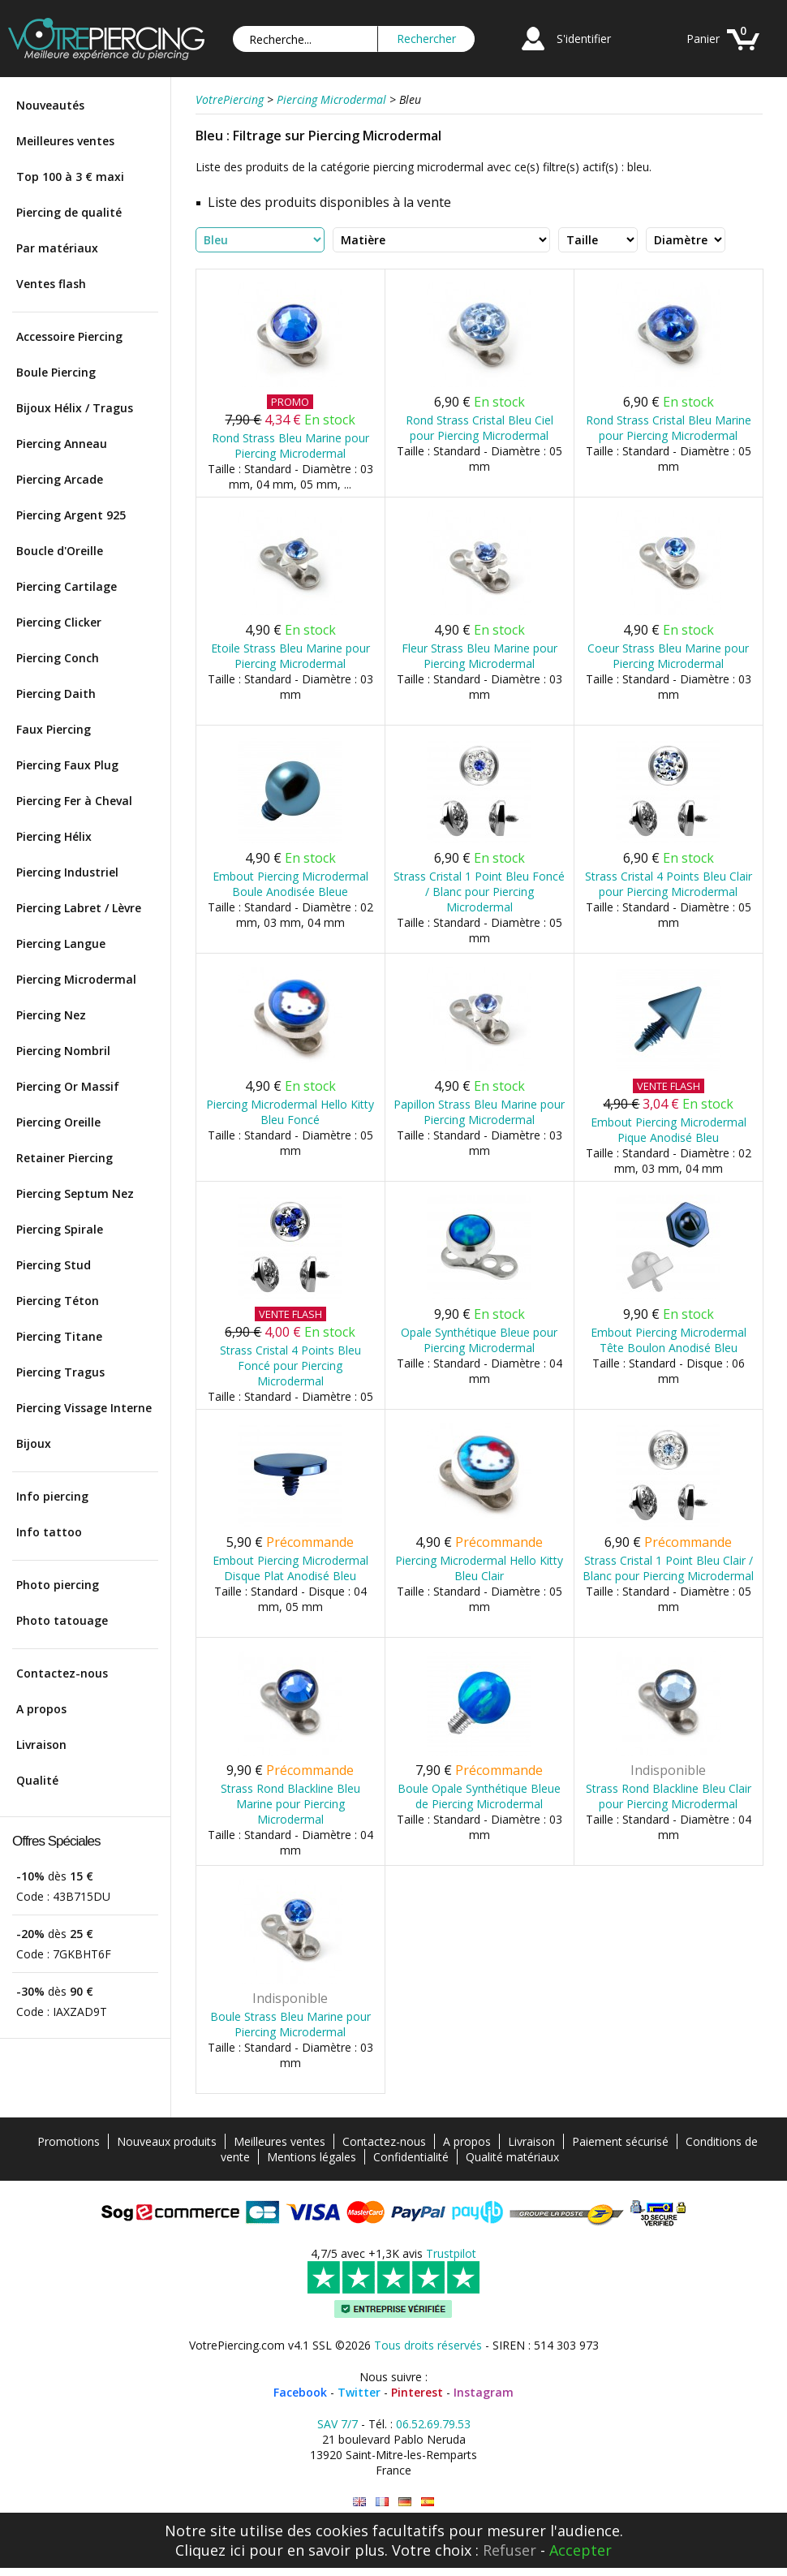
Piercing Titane (59, 1336)
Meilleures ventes (65, 141)
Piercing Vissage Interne (84, 1407)
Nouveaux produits (167, 2141)
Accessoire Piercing (69, 336)
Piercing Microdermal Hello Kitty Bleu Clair (479, 1568)
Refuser (509, 2550)
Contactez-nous (62, 1673)
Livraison (41, 1744)
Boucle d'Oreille (59, 550)
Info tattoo (49, 1532)
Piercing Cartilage (66, 586)
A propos (41, 1709)
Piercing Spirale (59, 1229)
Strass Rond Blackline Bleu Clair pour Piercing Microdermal (668, 1796)
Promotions (68, 2141)
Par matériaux (57, 248)
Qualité (37, 1780)
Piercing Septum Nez (75, 1193)
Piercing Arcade (59, 479)
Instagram (484, 2392)
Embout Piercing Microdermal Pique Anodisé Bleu (668, 1129)
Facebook (300, 2392)
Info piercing (52, 1496)
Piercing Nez (51, 1015)
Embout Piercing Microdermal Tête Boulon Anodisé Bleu (668, 1340)
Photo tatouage (62, 1620)
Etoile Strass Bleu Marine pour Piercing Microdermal (290, 655)
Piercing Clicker (58, 622)
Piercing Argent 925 (71, 515)
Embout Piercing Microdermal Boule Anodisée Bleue (290, 883)
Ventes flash (51, 283)
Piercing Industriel (67, 872)
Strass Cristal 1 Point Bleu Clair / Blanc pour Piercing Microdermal (668, 1568)
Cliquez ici (210, 2550)
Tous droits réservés (428, 2345)
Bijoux (33, 1443)
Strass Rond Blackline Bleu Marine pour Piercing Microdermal (290, 1804)
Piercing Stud (53, 1265)
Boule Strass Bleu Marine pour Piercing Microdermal (290, 2024)
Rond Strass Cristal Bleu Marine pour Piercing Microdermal (668, 427)
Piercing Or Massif (67, 1086)
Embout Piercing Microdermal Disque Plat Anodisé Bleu (290, 1568)
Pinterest (417, 2392)
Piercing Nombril (63, 1050)
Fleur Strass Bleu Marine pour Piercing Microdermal (479, 655)
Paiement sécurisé (620, 2141)
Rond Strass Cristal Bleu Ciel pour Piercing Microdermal (479, 427)
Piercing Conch (57, 658)
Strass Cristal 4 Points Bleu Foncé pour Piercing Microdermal (290, 1365)
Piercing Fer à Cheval (74, 800)
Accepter (580, 2550)
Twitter (359, 2392)
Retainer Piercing (64, 1157)
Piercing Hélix (54, 836)
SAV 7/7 (337, 2424)
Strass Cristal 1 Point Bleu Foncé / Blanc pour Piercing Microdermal (479, 891)
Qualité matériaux (512, 2157)
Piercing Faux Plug (67, 765)
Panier (703, 38)
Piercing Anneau (61, 443)
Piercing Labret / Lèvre (78, 907)
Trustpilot (451, 2253)
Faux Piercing (53, 729)
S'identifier (584, 38)
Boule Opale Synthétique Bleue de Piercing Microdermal (479, 1796)
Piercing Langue (60, 943)
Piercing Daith (56, 693)
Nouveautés (50, 105)
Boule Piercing (56, 372)
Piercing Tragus (60, 1372)
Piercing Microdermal (76, 979)
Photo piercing (57, 1584)
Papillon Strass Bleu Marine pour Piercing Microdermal (479, 1111)
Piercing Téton (57, 1300)
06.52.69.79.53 (433, 2424)
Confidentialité (411, 2157)
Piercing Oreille (58, 1122)
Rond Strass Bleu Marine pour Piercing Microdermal (290, 445)
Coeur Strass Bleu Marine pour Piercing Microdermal (668, 655)
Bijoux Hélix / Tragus (74, 408)
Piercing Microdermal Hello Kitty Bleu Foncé (290, 1111)
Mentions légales (311, 2157)
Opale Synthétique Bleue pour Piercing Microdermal (479, 1340)
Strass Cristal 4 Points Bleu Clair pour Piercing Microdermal (668, 883)
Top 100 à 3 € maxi (70, 176)
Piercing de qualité (69, 212)
